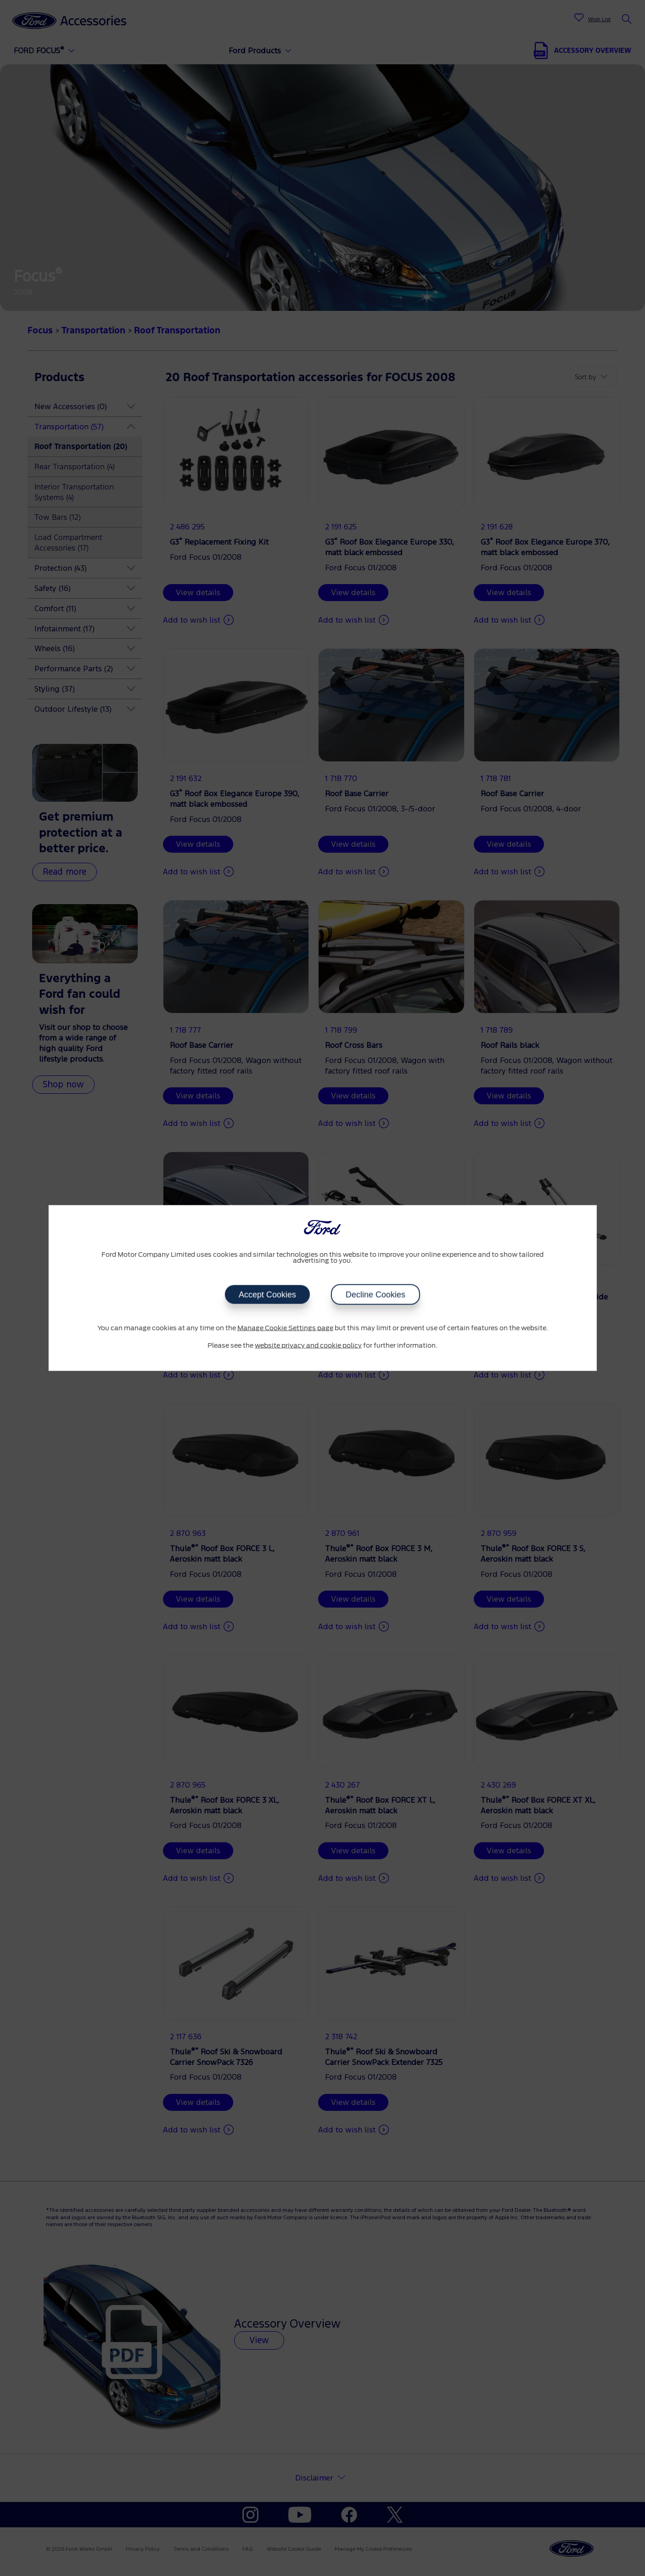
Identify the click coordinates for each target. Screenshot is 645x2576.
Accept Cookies (267, 1294)
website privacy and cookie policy (308, 1345)
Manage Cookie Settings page (285, 1328)
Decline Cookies (375, 1294)
